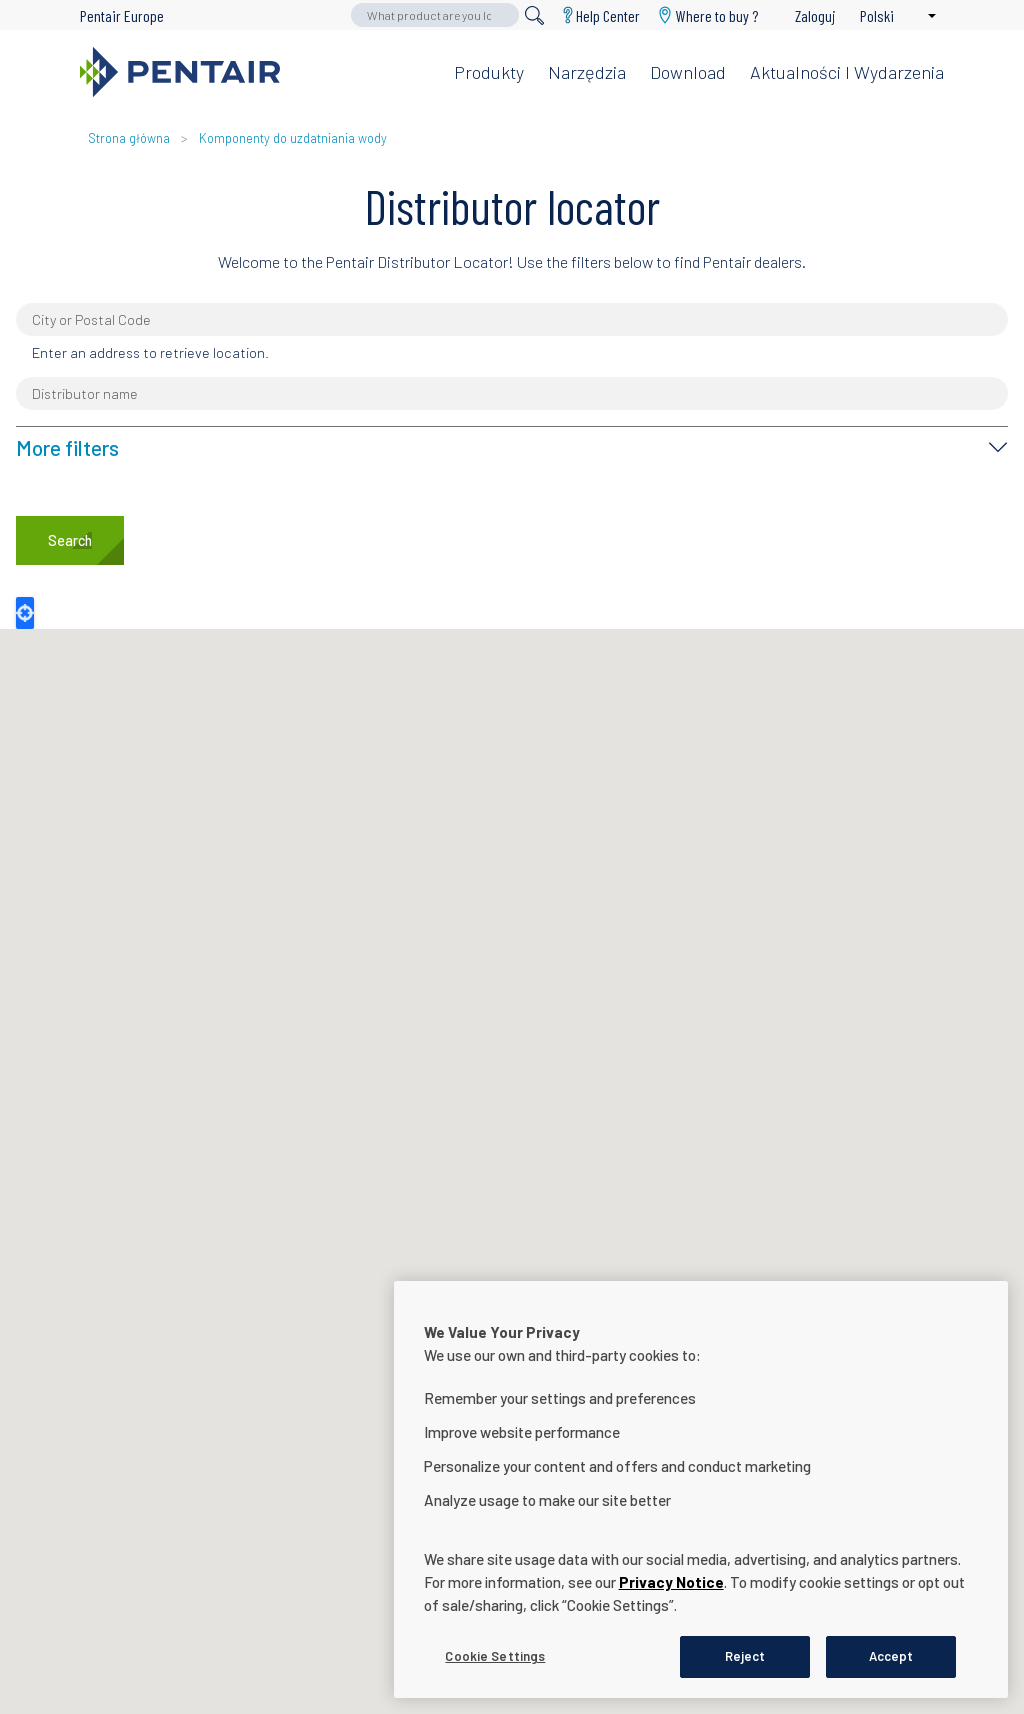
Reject (745, 1656)
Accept (891, 1656)
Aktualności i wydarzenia (847, 72)
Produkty (489, 72)
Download (688, 72)
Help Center (608, 15)
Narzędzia (587, 72)
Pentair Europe (122, 15)
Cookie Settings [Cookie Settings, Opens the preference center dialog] (495, 1656)
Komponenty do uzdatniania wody (293, 138)
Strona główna (129, 138)
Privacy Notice (671, 1582)
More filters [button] (67, 447)
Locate (25, 613)
